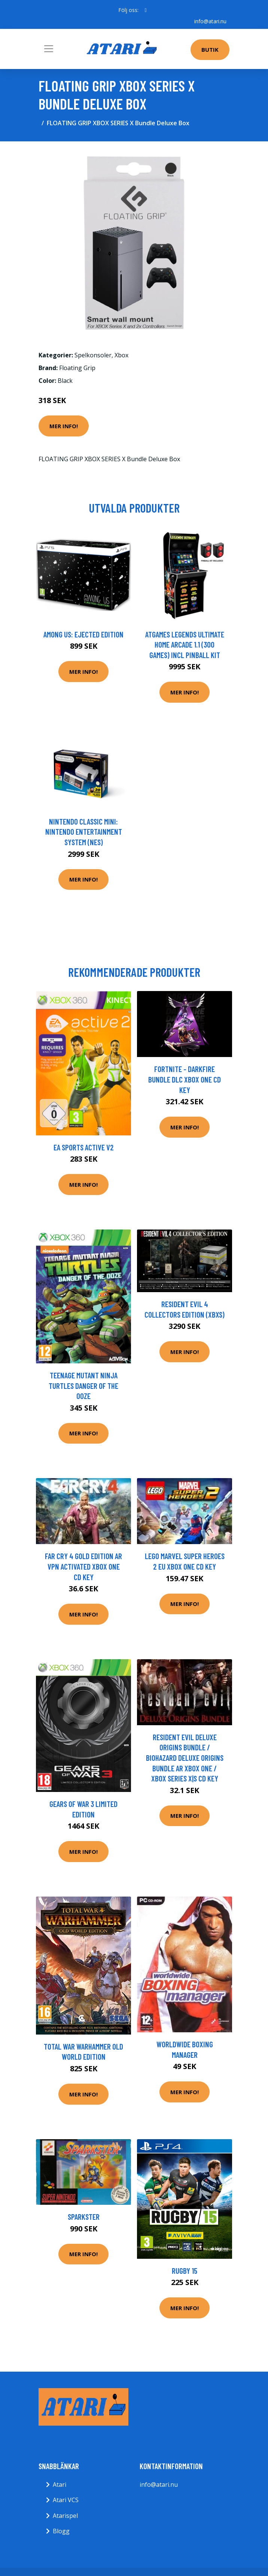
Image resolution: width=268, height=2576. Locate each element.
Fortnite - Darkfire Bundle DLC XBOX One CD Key (184, 1079)
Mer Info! (63, 426)
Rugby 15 (184, 2270)
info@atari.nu (210, 21)
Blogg (61, 2531)
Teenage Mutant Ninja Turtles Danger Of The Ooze (83, 1385)
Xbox (121, 355)
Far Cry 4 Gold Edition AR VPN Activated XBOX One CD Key (83, 1566)
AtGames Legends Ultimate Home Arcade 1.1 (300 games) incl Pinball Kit (184, 645)
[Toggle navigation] (49, 49)
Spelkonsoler (93, 355)
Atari (59, 2484)
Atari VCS (66, 2500)
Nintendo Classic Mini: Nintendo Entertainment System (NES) (83, 832)
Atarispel (65, 2516)
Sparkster (84, 2216)
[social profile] (145, 10)
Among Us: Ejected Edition (83, 634)
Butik (210, 49)
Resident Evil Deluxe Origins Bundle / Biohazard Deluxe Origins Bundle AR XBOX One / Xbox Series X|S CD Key (184, 1757)
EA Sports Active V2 (84, 1147)
